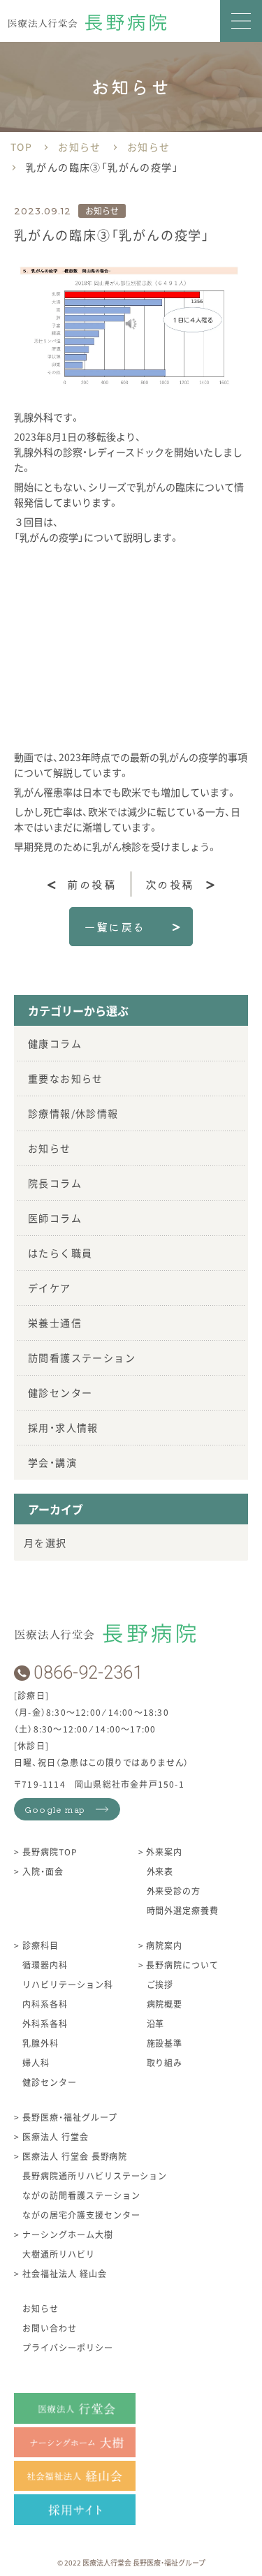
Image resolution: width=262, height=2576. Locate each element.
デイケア (49, 1288)
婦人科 (36, 2062)
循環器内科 (45, 1965)
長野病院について (181, 1965)
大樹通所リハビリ (58, 2254)
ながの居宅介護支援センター (81, 2215)
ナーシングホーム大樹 (66, 2234)
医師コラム (55, 1218)
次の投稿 (169, 884)
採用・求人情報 (63, 1427)
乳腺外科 (40, 2043)
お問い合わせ (49, 2328)
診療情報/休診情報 (73, 1113)
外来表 (160, 1871)
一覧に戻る (114, 926)
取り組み (165, 2062)
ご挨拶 (160, 1984)
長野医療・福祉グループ (68, 2117)
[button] (241, 21)
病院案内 (162, 1945)
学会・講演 (52, 1462)
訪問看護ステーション (82, 1357)
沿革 (156, 2023)
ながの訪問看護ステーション (81, 2195)
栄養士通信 (55, 1323)
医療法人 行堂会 (54, 2136)
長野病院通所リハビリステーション (94, 2175)
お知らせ (49, 1148)
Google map (54, 1809)
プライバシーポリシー (67, 2347)
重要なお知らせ (65, 1078)
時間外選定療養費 (183, 1910)
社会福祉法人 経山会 (63, 2273)
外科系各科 (45, 2023)
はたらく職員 (60, 1253)
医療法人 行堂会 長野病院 (73, 2156)
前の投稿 (91, 884)
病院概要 (165, 2004)
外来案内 (162, 1851)
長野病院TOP (49, 1851)
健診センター (60, 1392)
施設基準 (165, 2043)
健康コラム (55, 1043)
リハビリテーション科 (67, 1984)
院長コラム (55, 1183)
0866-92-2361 (88, 1672)
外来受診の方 (174, 1891)
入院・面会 (42, 1871)
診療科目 (39, 1945)
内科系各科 (45, 2004)
